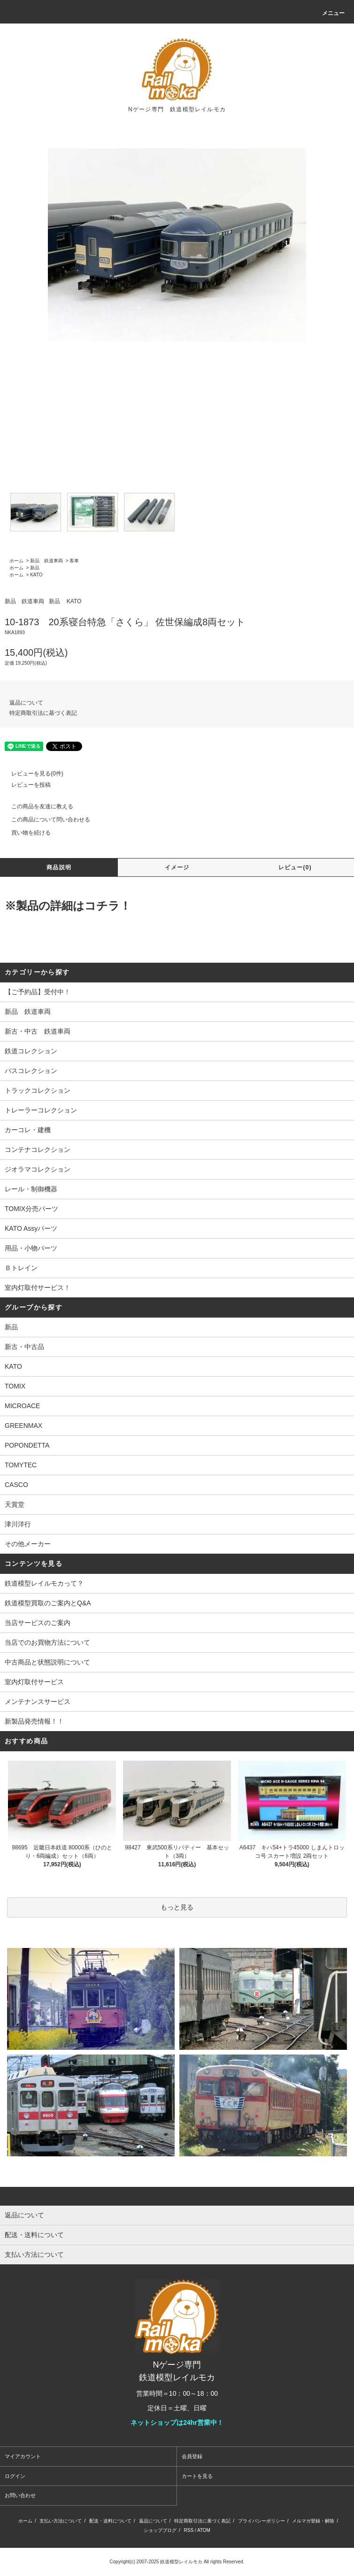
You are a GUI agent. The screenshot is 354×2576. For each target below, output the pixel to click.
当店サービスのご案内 (37, 1622)
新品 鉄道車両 (46, 560)
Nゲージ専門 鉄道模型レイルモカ (177, 109)
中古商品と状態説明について (47, 1662)
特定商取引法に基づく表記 (43, 713)
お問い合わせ (20, 2495)
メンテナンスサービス (37, 1701)
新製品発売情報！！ (34, 1721)
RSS (189, 2530)
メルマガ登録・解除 (313, 2520)
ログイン (15, 2476)
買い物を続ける (25, 832)
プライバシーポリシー (261, 2520)
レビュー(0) (295, 867)
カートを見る (197, 2476)
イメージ (177, 867)
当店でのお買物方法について (47, 1642)
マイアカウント (23, 2456)
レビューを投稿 (25, 785)
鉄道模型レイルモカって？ (44, 1583)
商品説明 (58, 867)
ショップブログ (160, 2530)
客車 (74, 560)
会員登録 (192, 2456)
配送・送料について (110, 2520)
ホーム (16, 560)
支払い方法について (60, 2520)
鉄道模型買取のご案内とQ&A (48, 1603)
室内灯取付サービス (34, 1682)
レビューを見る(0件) (31, 773)
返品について (26, 702)
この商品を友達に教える (36, 806)
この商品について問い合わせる (45, 819)
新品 (34, 567)
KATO (36, 574)
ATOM (203, 2530)
